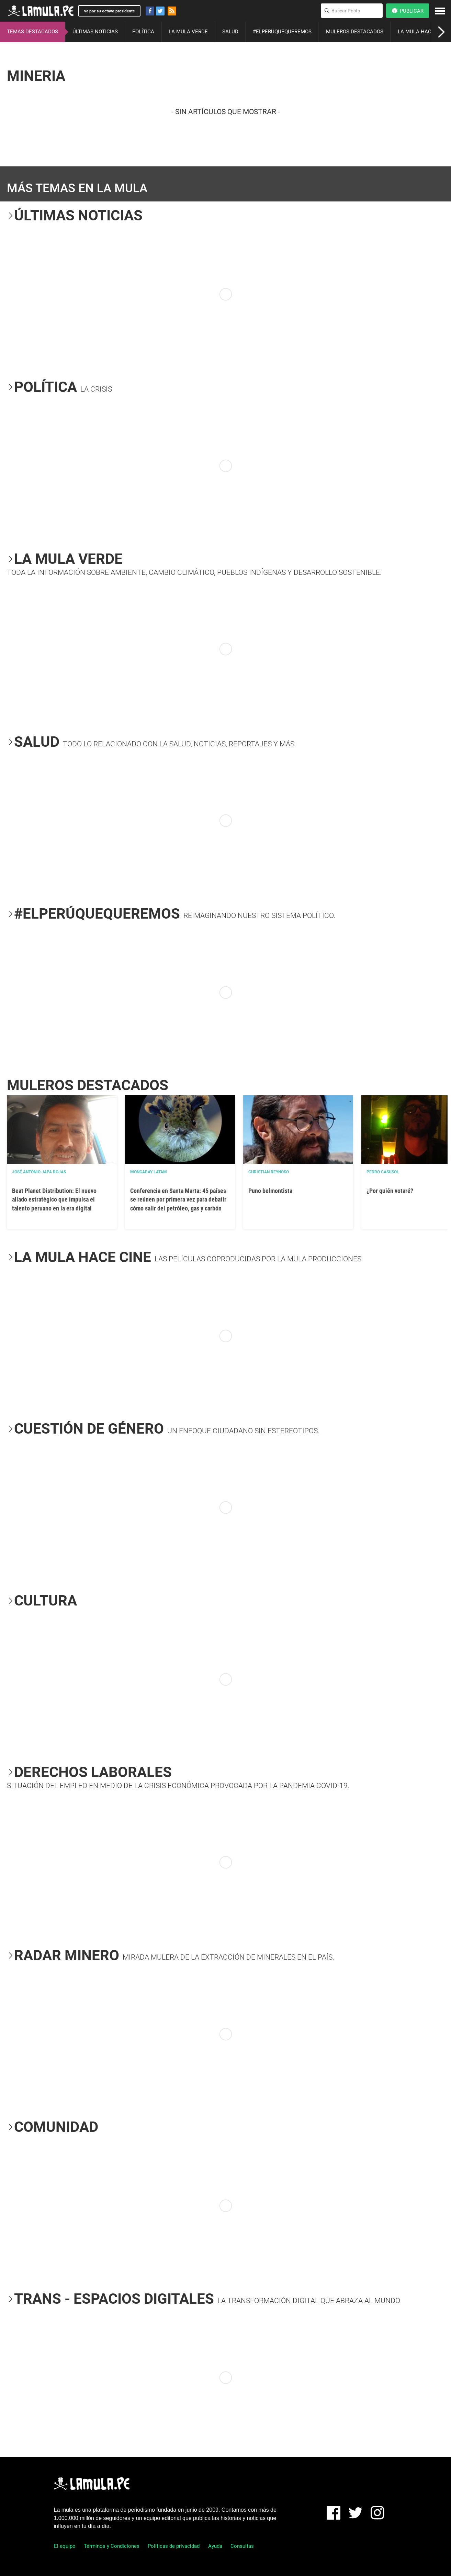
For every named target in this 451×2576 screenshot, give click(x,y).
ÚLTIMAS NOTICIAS (95, 32)
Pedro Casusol (383, 1172)
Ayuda (215, 2546)
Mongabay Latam (148, 1172)
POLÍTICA (143, 32)
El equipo (65, 2546)
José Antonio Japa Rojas (39, 1172)
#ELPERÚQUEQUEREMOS (282, 32)
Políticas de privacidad (174, 2546)
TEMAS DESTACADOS (32, 32)
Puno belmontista (270, 1190)
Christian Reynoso (268, 1172)
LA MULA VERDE (188, 32)
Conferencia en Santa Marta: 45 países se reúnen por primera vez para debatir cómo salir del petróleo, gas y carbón (178, 1199)
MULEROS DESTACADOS (354, 32)
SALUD (230, 32)
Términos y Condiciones (111, 2546)
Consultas (242, 2546)
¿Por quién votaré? (390, 1190)
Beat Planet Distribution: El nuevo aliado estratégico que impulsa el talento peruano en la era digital (54, 1199)
